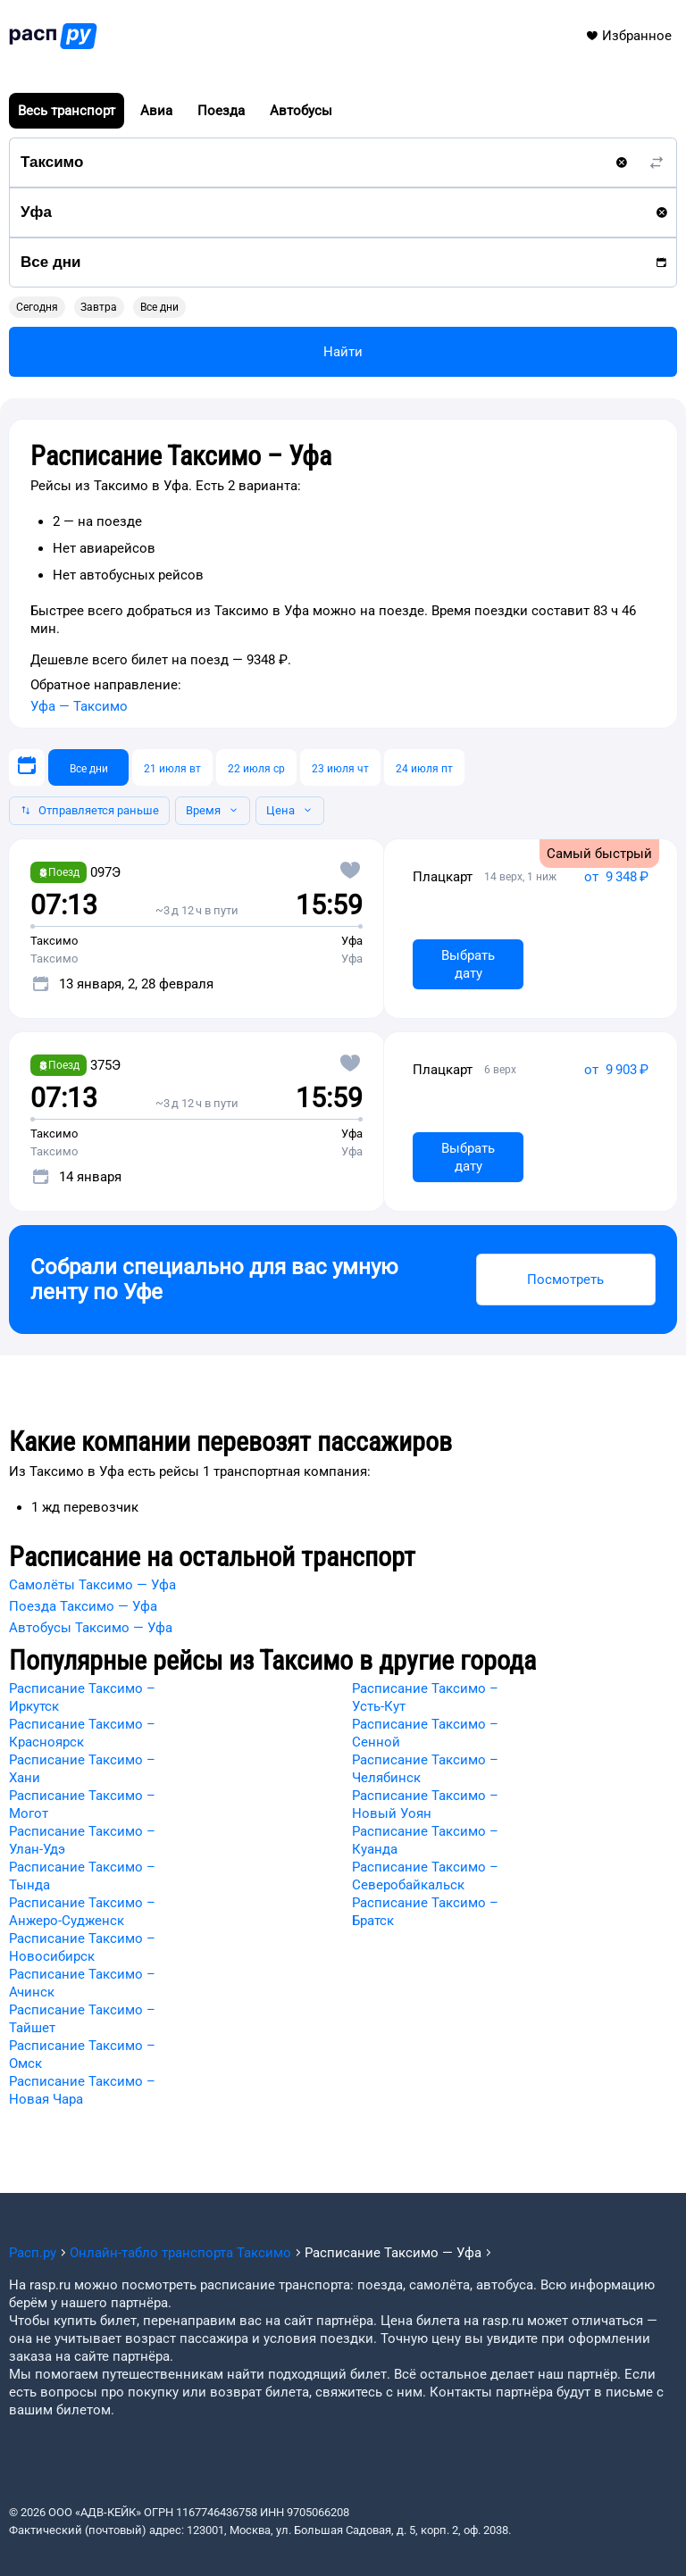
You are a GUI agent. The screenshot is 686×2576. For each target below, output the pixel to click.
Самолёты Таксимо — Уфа (92, 1585)
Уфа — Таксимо (79, 706)
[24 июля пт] (424, 767)
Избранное (628, 36)
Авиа (156, 111)
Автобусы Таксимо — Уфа (90, 1628)
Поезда (221, 111)
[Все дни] (88, 767)
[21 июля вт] (172, 767)
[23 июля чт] (340, 767)
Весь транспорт (66, 111)
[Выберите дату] (27, 767)
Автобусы (301, 111)
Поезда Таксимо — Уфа (83, 1606)
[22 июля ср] (256, 767)
